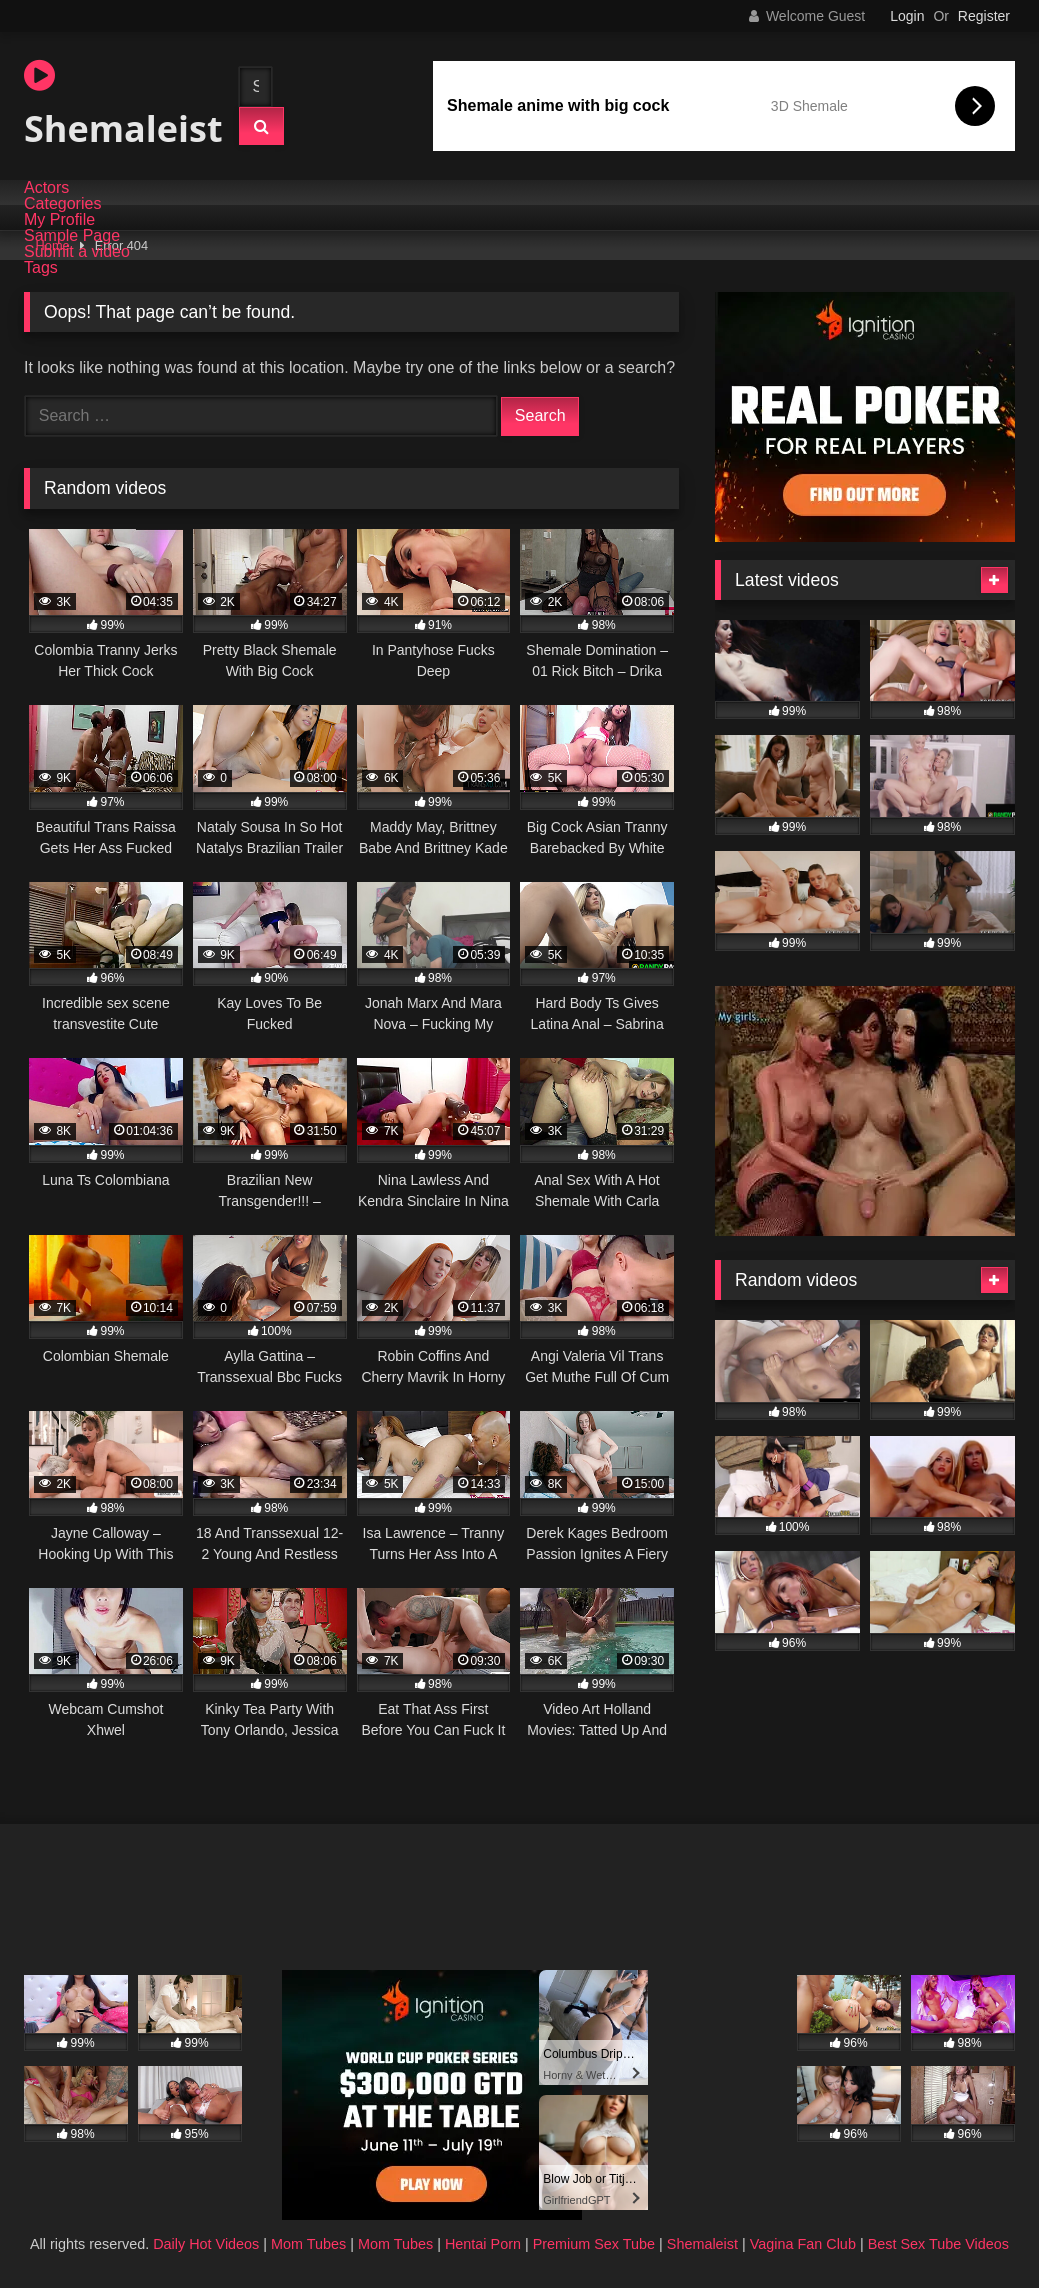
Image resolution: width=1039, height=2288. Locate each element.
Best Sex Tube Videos (938, 2244)
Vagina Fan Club (803, 2244)
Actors (46, 188)
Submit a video (77, 252)
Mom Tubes (308, 2244)
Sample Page (72, 236)
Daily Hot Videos (206, 2244)
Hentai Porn (483, 2244)
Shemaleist (113, 105)
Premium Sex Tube (594, 2244)
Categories (62, 204)
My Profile (59, 220)
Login (907, 16)
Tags (41, 268)
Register (984, 16)
